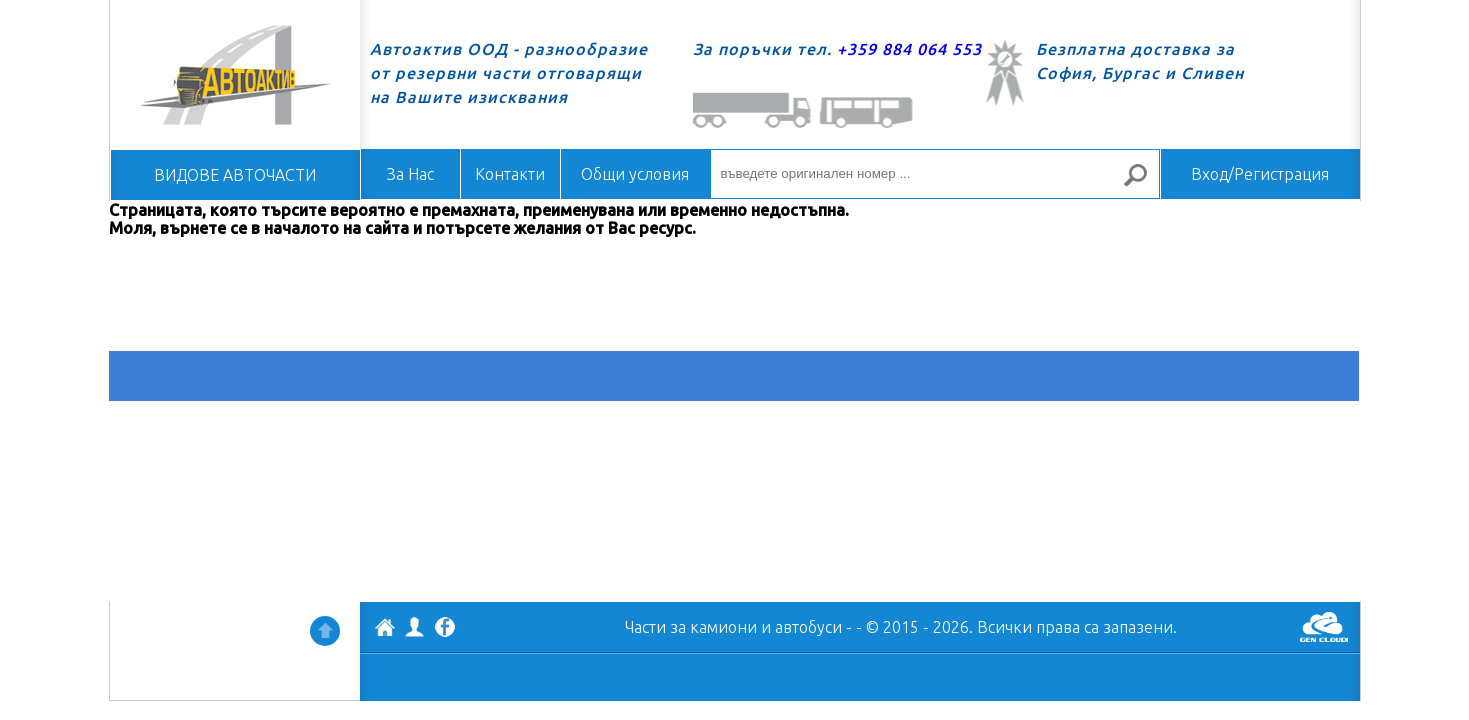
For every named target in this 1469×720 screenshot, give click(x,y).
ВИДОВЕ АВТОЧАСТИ (235, 175)
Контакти (510, 174)
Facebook (445, 629)
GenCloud (1324, 627)
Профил (415, 627)
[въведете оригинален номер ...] (935, 174)
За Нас (410, 174)
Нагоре (325, 631)
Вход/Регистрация (1260, 174)
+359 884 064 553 (909, 49)
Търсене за (1143, 183)
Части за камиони (691, 627)
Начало (235, 75)
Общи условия (635, 174)
